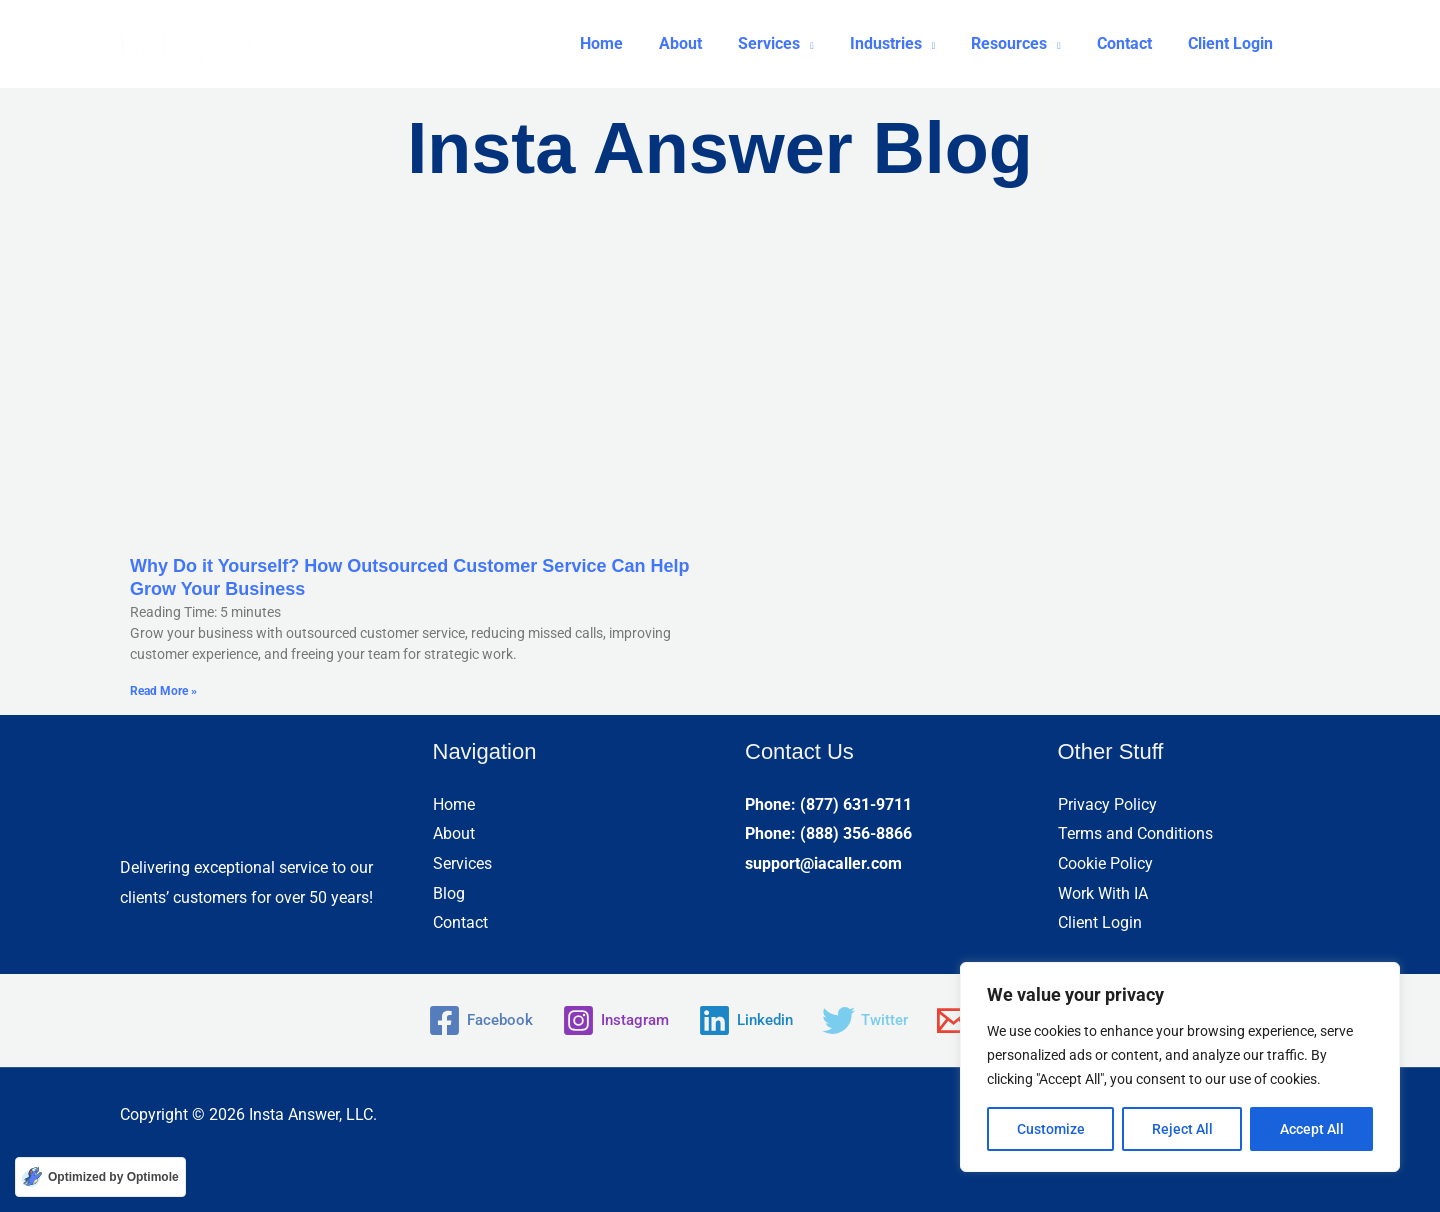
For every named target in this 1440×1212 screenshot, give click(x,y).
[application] (825, 44)
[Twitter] (871, 1020)
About (454, 833)
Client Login (1100, 922)
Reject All (1182, 1129)
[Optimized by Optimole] (100, 1177)
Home (454, 804)
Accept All (1312, 1129)
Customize (1051, 1129)
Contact (460, 922)
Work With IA (1103, 893)
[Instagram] (611, 1020)
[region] (1180, 1067)
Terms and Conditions (1135, 833)
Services (462, 863)
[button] (794, 44)
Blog (449, 893)
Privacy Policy (1107, 804)
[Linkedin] (747, 1020)
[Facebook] (471, 1020)
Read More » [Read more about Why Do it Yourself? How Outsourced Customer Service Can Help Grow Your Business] (163, 691)
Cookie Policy (1105, 863)
